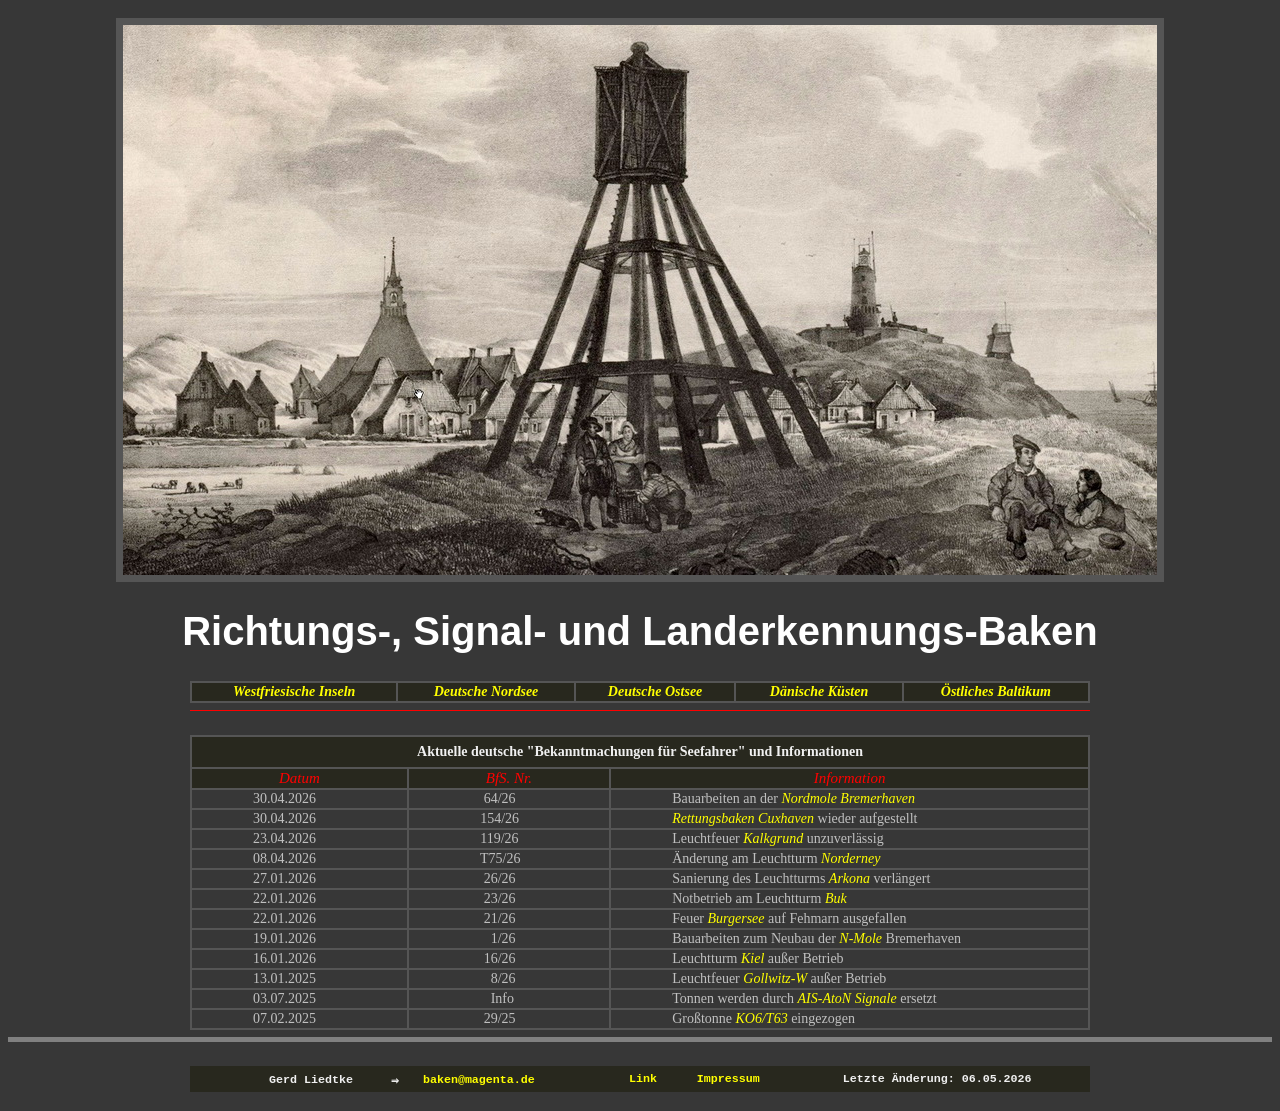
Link (643, 1078)
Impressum (728, 1078)
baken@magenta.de (479, 1078)
